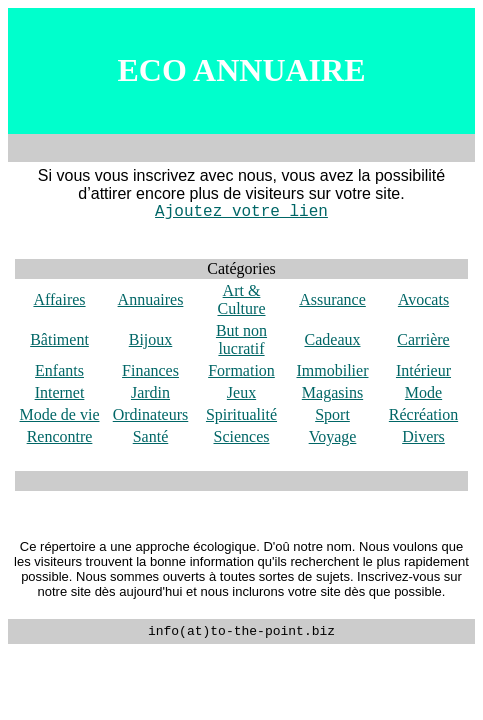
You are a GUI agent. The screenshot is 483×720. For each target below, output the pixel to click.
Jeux (241, 392)
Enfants (59, 370)
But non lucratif (241, 339)
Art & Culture (242, 299)
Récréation (423, 414)
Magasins (332, 392)
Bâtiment (59, 339)
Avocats (423, 299)
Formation (241, 370)
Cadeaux (333, 339)
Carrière (423, 339)
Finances (150, 370)
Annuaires (151, 299)
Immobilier (333, 370)
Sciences (242, 436)
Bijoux (151, 339)
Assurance (332, 299)
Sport (332, 414)
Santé (151, 436)
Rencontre (60, 436)
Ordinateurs (151, 414)
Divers (423, 436)
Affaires (59, 299)
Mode (423, 392)
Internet (60, 392)
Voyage (333, 436)
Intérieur (423, 370)
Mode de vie (60, 414)
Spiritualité (241, 414)
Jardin (150, 392)
